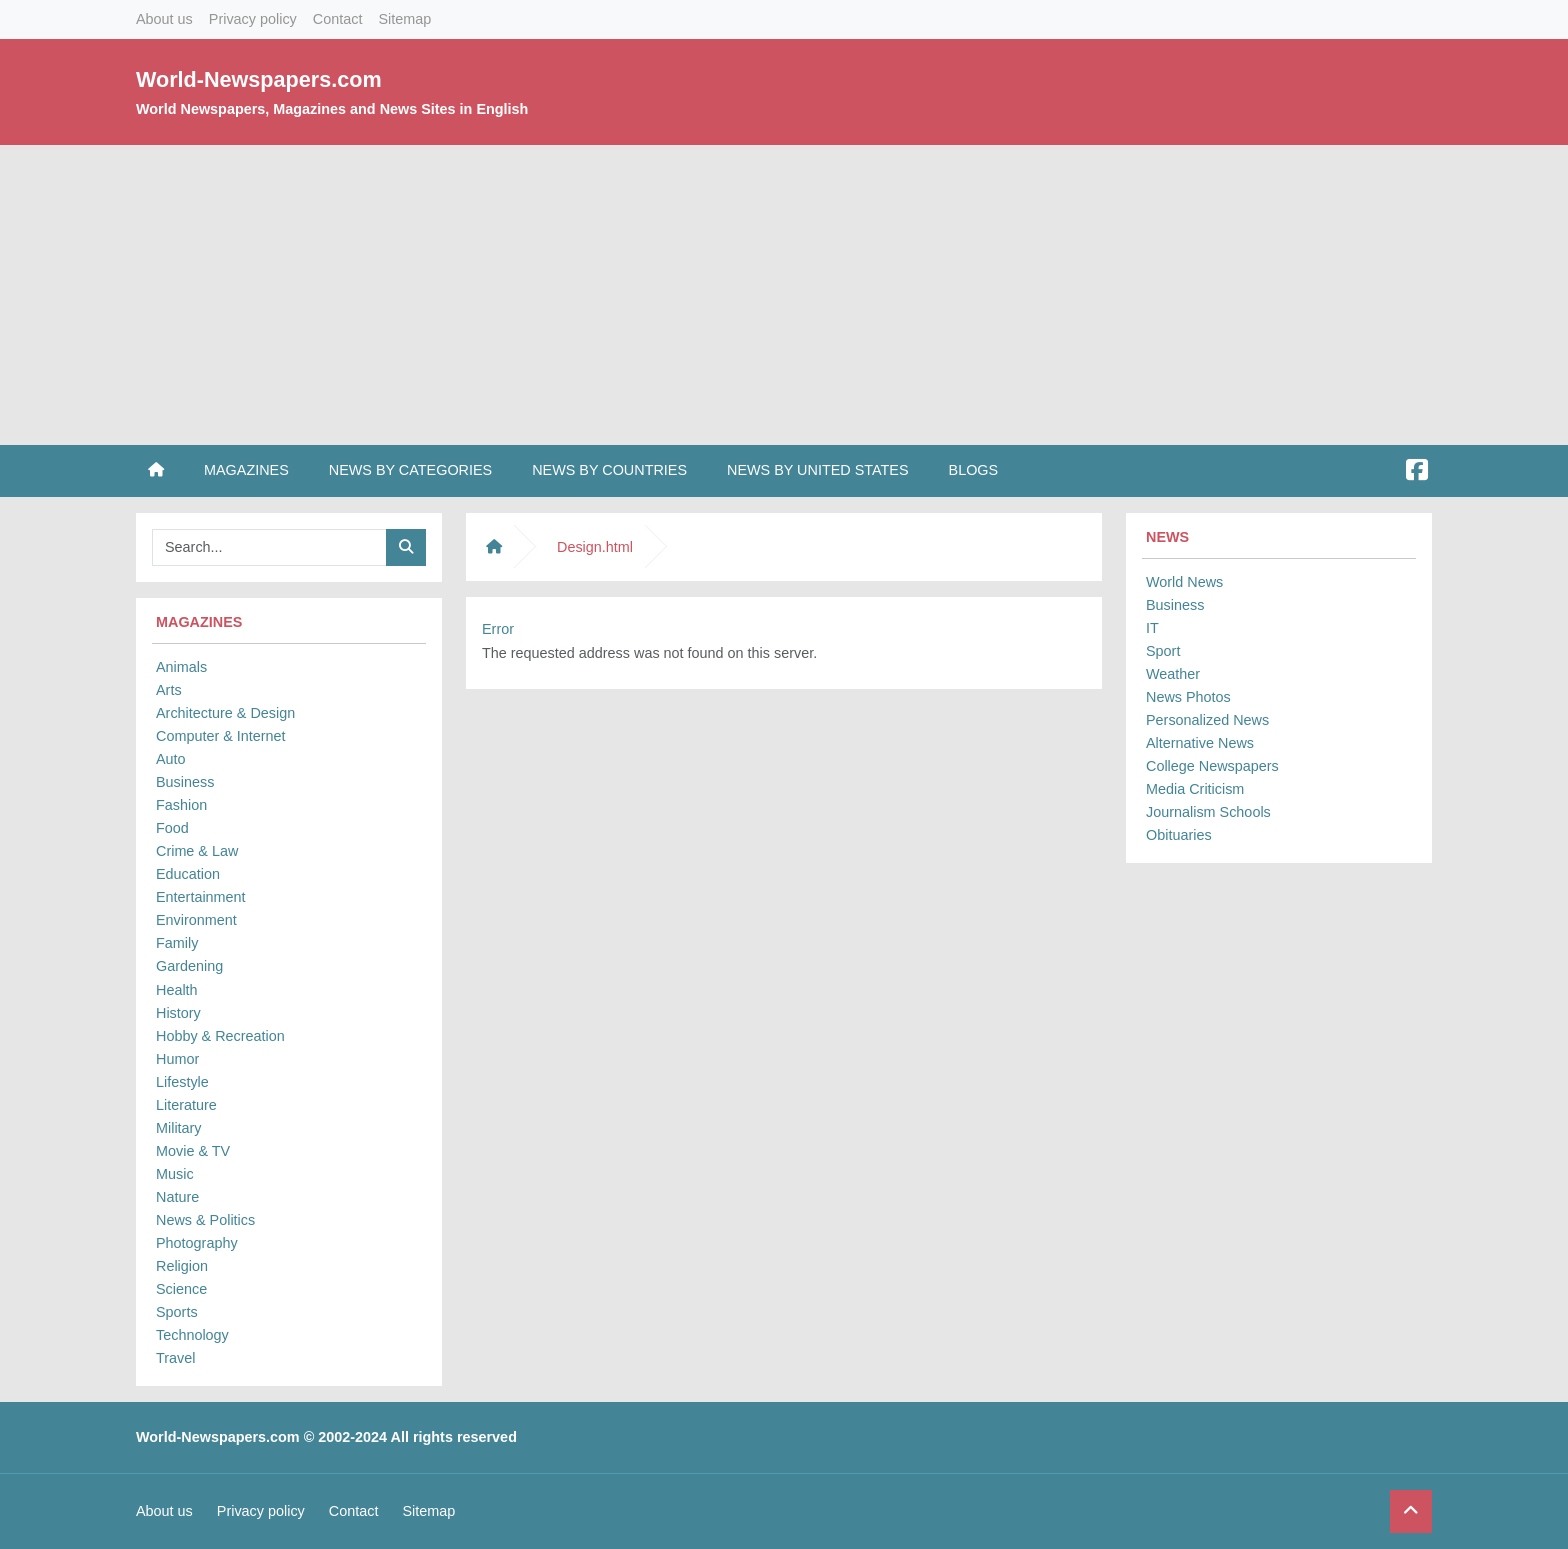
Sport (1163, 651)
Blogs (974, 470)
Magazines (246, 470)
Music (175, 1174)
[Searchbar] (269, 547)
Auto (171, 759)
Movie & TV (193, 1151)
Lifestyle (182, 1082)
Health (177, 990)
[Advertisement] (784, 295)
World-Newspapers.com (259, 79)
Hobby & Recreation (220, 1036)
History (178, 1013)
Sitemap (404, 19)
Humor (177, 1059)
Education (188, 874)
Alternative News (1200, 743)
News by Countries (609, 470)
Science (181, 1289)
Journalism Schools (1208, 812)
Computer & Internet (221, 736)
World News (1184, 582)
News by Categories (410, 470)
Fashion (181, 805)
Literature (186, 1105)
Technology (192, 1335)
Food (172, 828)
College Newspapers (1212, 766)
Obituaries (1179, 835)
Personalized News (1207, 720)
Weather (1173, 674)
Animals (181, 667)
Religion (182, 1266)
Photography (197, 1243)
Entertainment (201, 897)
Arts (169, 690)
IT (1152, 628)
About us (164, 19)
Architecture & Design (225, 713)
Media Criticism (1195, 789)
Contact (338, 19)
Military (179, 1128)
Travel (175, 1358)
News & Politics (205, 1220)
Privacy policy (253, 19)
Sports (177, 1312)
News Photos (1188, 697)
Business (185, 782)
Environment (196, 920)
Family (177, 943)
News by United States (818, 470)
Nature (177, 1197)
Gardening (189, 966)
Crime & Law (197, 851)
